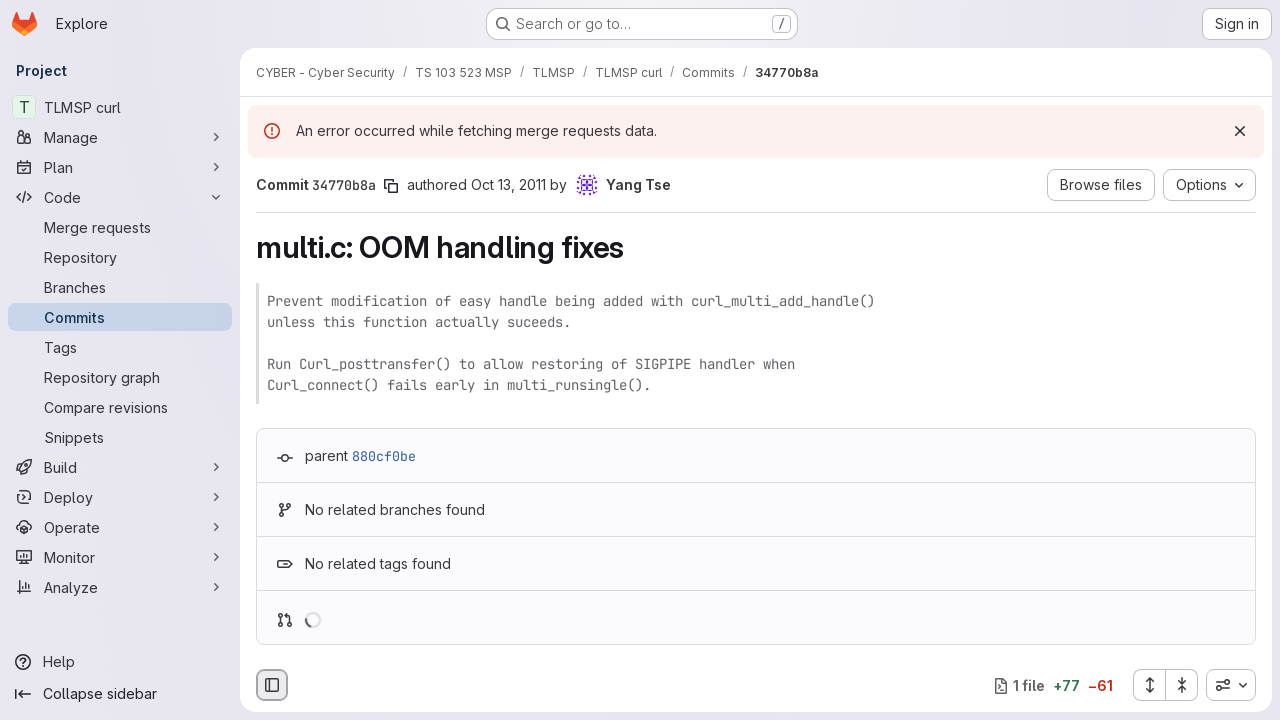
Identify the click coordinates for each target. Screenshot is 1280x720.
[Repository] (120, 257)
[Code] (120, 197)
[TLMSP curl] (120, 107)
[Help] (120, 662)
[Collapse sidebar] (120, 694)
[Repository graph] (120, 377)
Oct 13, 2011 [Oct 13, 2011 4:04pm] (508, 184)
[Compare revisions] (120, 407)
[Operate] (120, 527)
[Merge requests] (120, 227)
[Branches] (120, 287)
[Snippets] (120, 437)
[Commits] (120, 317)
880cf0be (384, 456)
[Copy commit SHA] (391, 186)
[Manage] (120, 137)
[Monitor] (120, 557)
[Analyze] (120, 587)
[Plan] (120, 167)
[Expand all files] (1149, 685)
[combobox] (1231, 685)
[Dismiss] (1240, 131)
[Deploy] (120, 497)
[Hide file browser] (272, 685)
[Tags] (120, 347)
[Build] (120, 467)
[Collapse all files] (1182, 685)
